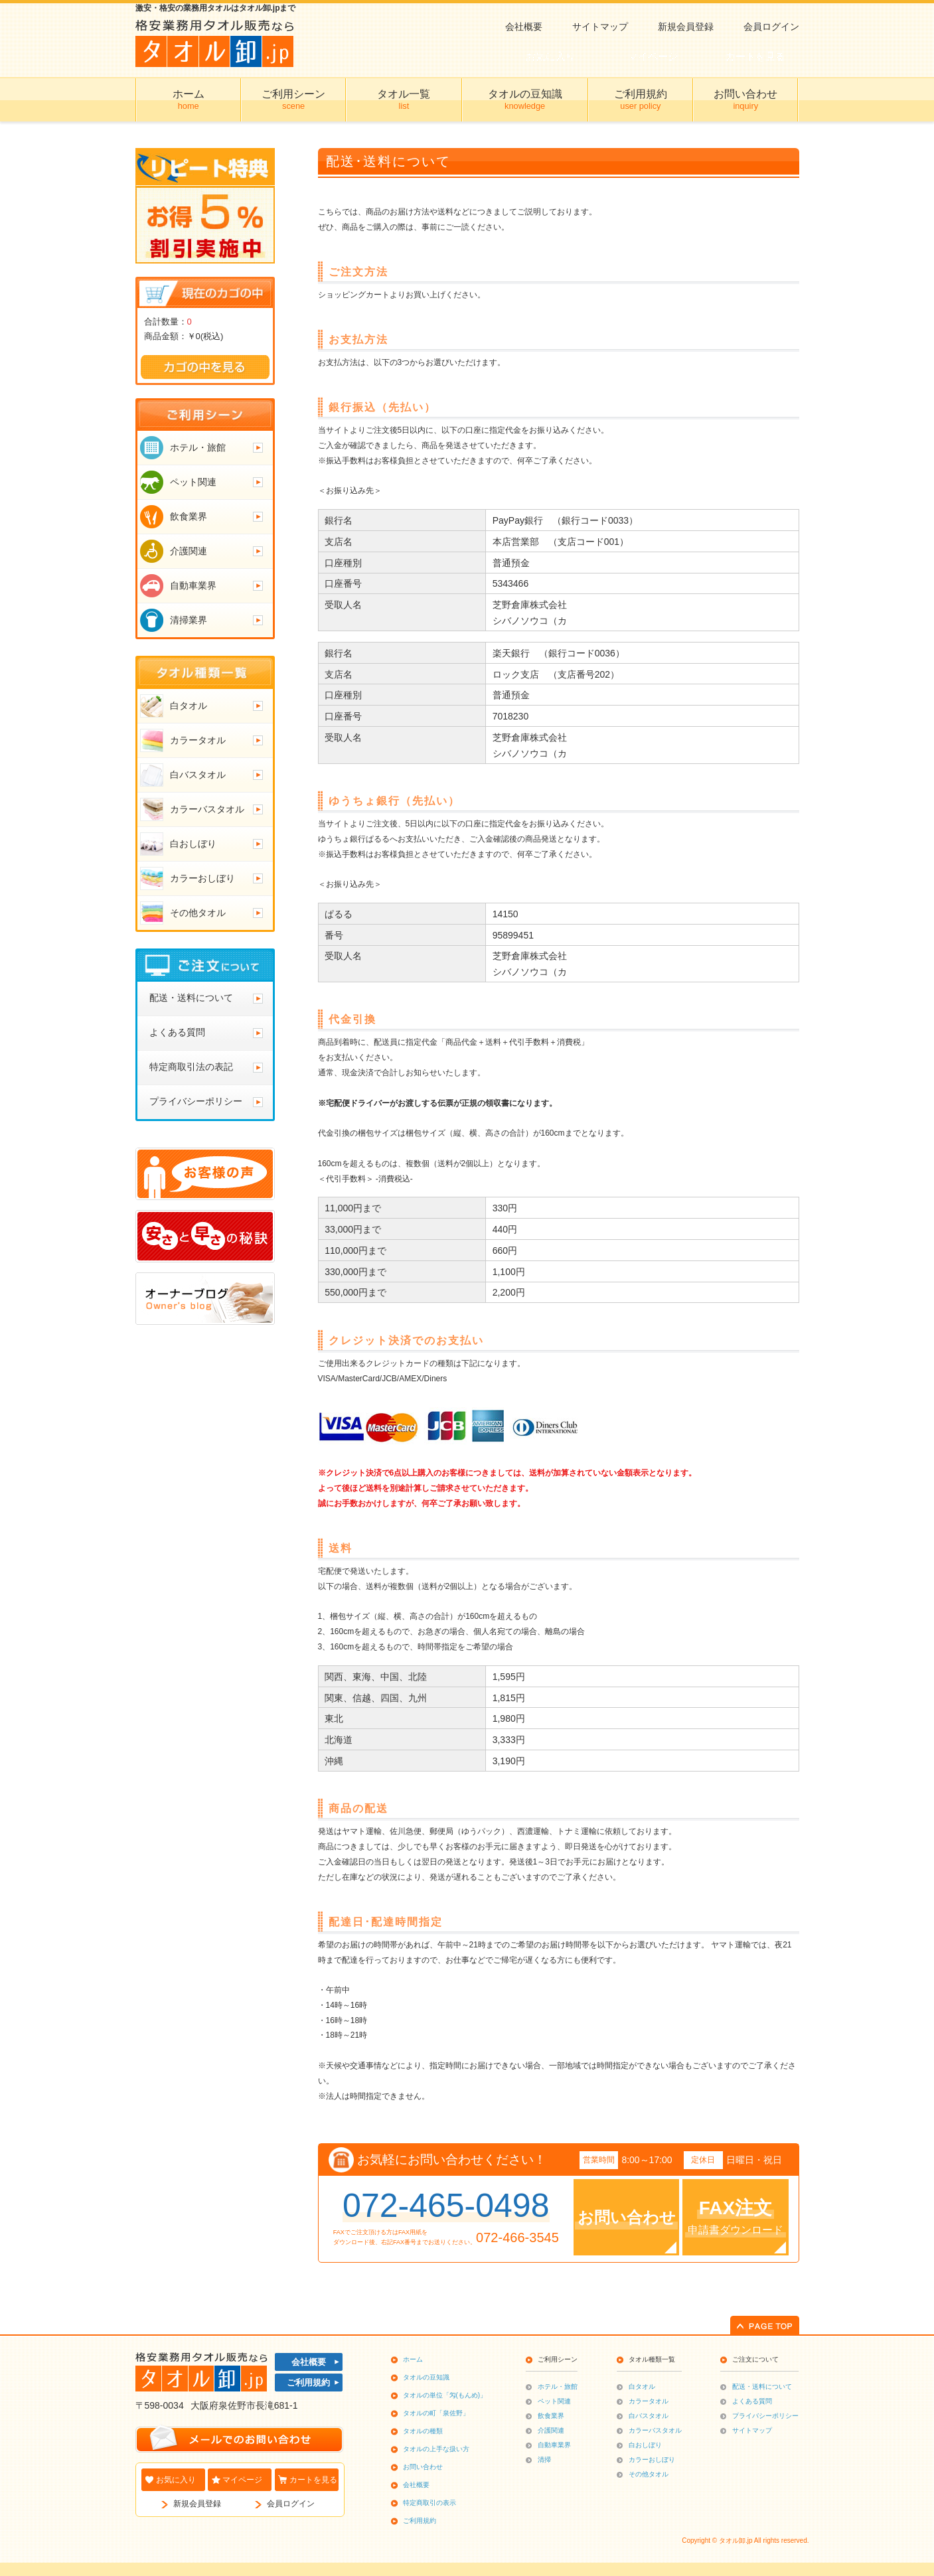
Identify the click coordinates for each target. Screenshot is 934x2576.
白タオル (642, 2386)
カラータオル (648, 2401)
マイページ (242, 2480)
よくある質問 (752, 2401)
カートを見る (313, 2480)
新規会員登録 (686, 26)
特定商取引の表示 (429, 2502)
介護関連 (551, 2430)
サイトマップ (600, 26)
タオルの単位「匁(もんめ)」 (445, 2395)
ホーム (413, 2359)
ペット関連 (554, 2401)
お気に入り (176, 2480)
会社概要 (523, 26)
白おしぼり (645, 2445)
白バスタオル (648, 2415)
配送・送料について (762, 2386)
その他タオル (648, 2474)
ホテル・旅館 (558, 2386)
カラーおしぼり (652, 2459)
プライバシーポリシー (765, 2415)
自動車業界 (554, 2445)
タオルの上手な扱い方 (436, 2449)
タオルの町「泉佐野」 (436, 2413)
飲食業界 (551, 2415)
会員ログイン (771, 26)
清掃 (544, 2459)
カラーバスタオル (655, 2430)
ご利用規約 (308, 2382)
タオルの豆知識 (426, 2377)
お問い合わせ (423, 2466)
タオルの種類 (423, 2431)
